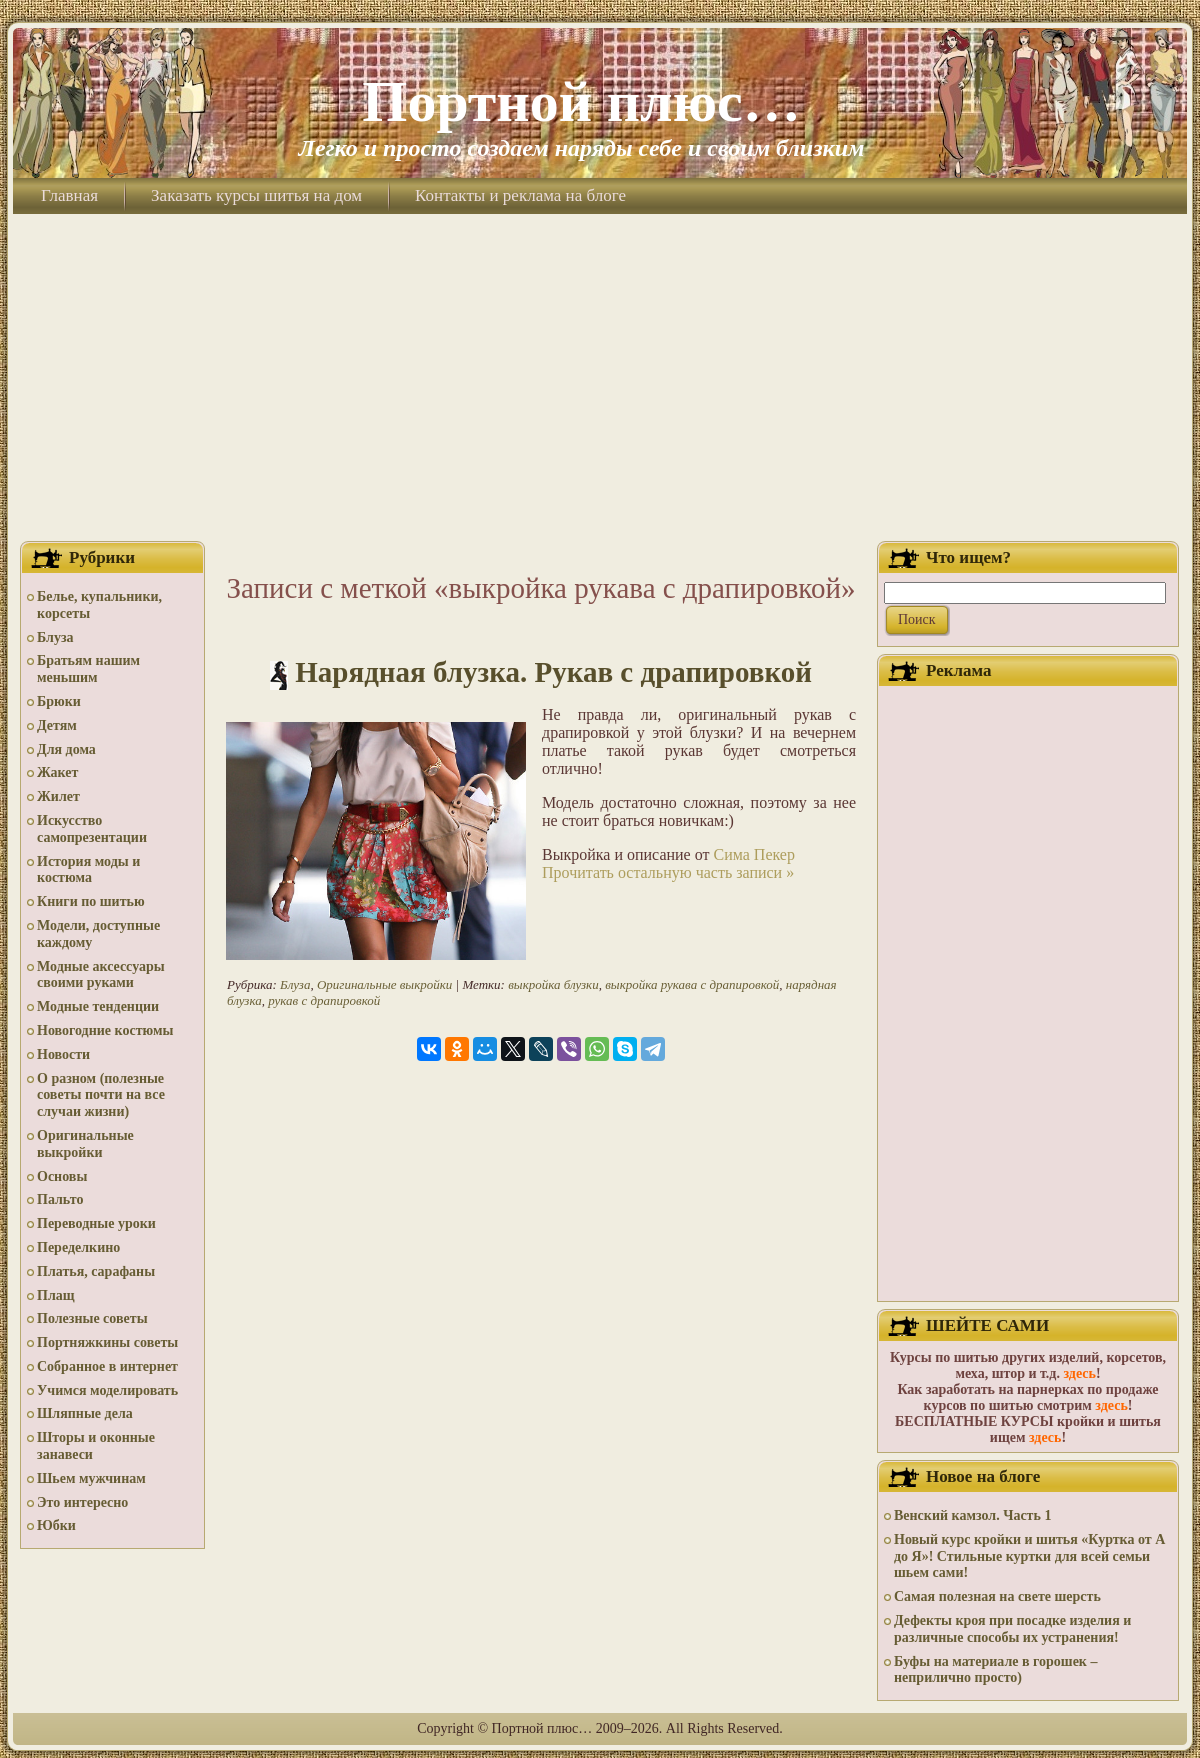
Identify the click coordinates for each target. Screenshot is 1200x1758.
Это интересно (82, 1502)
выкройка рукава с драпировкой (692, 984)
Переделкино (78, 1247)
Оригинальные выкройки (85, 1144)
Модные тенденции (98, 1006)
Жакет (57, 772)
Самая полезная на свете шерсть (997, 1596)
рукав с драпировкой (324, 1000)
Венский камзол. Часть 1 (972, 1515)
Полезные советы (92, 1318)
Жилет (58, 796)
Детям (57, 725)
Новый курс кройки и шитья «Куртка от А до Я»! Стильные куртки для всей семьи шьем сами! (1029, 1556)
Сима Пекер (753, 854)
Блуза (55, 637)
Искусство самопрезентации (92, 829)
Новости (63, 1054)
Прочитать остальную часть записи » (668, 872)
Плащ (56, 1295)
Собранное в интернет (107, 1366)
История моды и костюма (88, 870)
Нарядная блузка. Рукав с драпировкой (553, 672)
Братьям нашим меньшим (88, 669)
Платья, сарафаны (96, 1271)
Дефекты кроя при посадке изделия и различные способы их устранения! (1012, 1629)
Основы (62, 1176)
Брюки (59, 701)
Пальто (60, 1199)
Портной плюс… (581, 101)
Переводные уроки (96, 1223)
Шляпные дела (85, 1413)
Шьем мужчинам (91, 1478)
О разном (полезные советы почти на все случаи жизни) (101, 1095)
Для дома (66, 749)
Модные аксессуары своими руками (101, 975)
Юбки (56, 1525)
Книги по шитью (91, 901)
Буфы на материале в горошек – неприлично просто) (995, 1670)
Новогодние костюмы (105, 1030)
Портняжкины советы (107, 1342)
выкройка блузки (553, 984)
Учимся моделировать (107, 1390)
